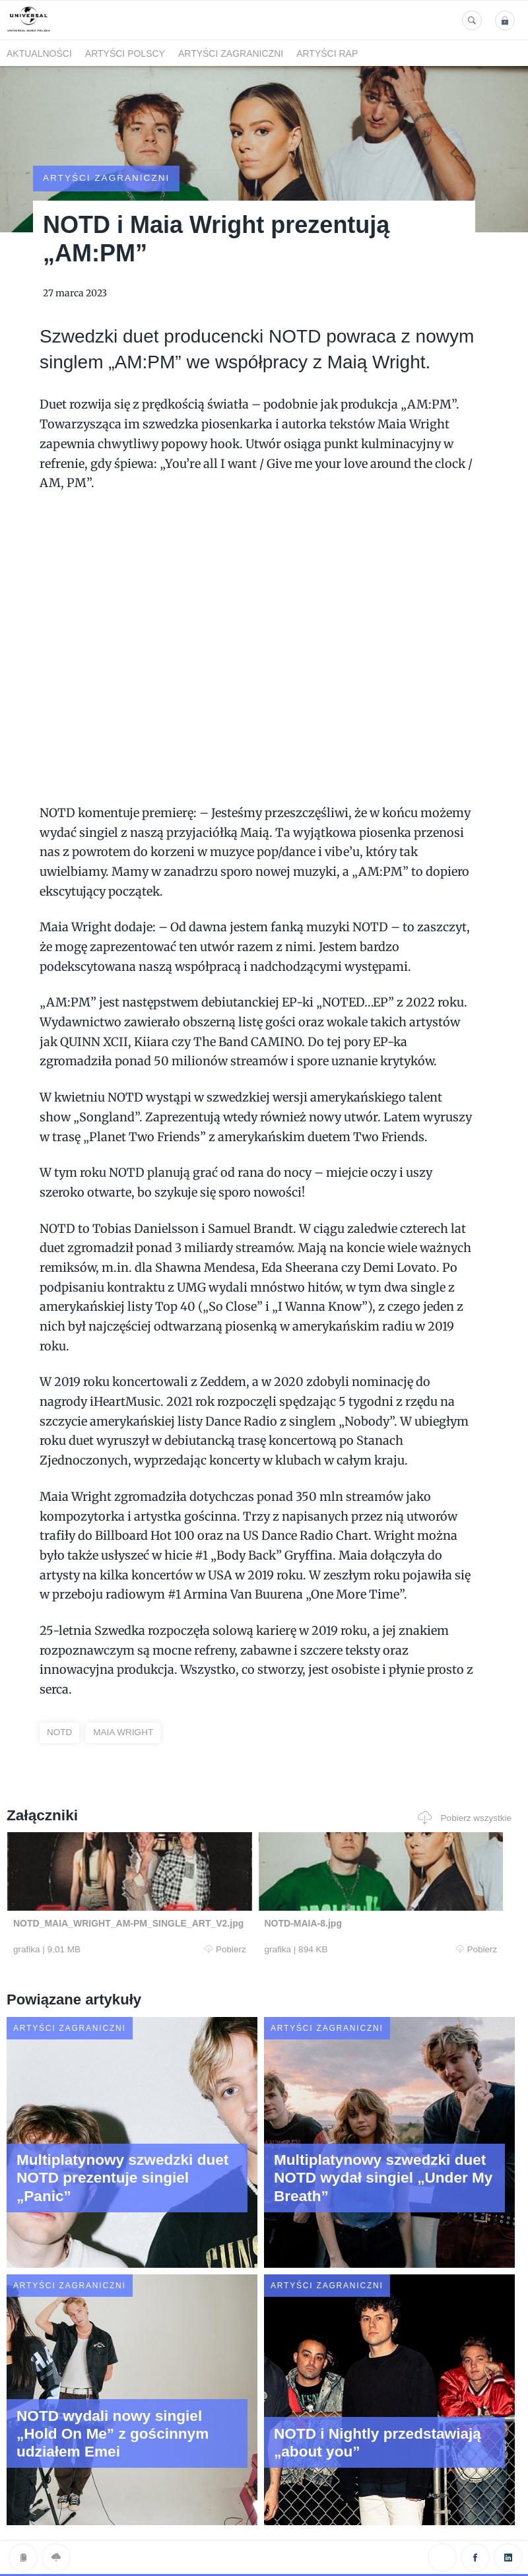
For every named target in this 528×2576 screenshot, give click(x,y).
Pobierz (144, 1926)
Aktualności (39, 53)
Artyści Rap (327, 53)
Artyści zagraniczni (230, 53)
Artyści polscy (125, 53)
